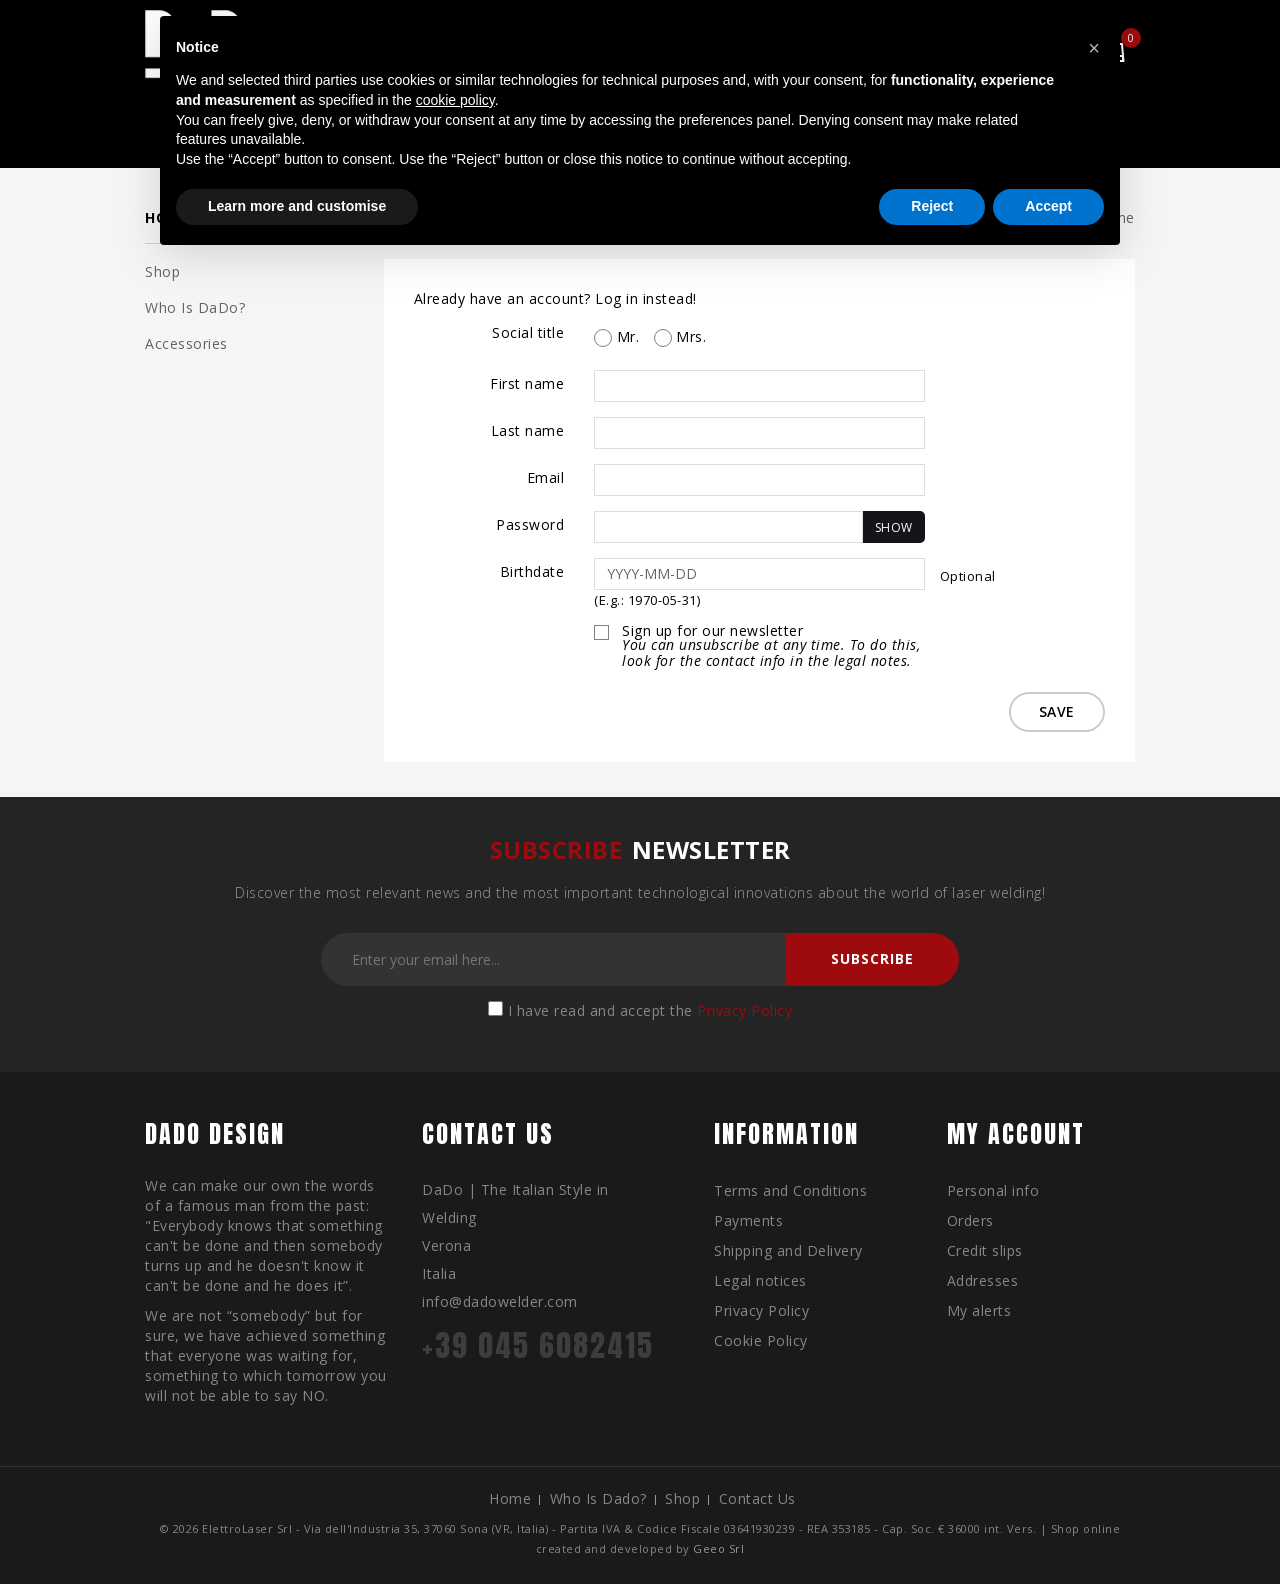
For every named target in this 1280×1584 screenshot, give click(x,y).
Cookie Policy (761, 1340)
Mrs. (680, 337)
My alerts (979, 1310)
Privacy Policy (744, 1010)
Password (530, 524)
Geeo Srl (718, 1548)
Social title (528, 332)
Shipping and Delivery (788, 1250)
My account (1016, 1134)
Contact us (757, 1498)
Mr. (616, 337)
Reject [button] (932, 206)
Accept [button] (1048, 206)
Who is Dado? (598, 1498)
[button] (1094, 48)
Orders (970, 1220)
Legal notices (760, 1280)
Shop (162, 271)
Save (1055, 711)
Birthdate (532, 571)
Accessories (186, 343)
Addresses (983, 1280)
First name (527, 383)
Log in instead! (646, 298)
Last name (528, 430)
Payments (748, 1220)
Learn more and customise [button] (297, 206)
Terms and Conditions (790, 1190)
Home (510, 1498)
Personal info (993, 1190)
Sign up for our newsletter (773, 647)
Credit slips (985, 1250)
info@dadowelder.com (500, 1301)
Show (894, 527)
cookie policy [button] (455, 100)
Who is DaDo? (195, 307)
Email (546, 477)
